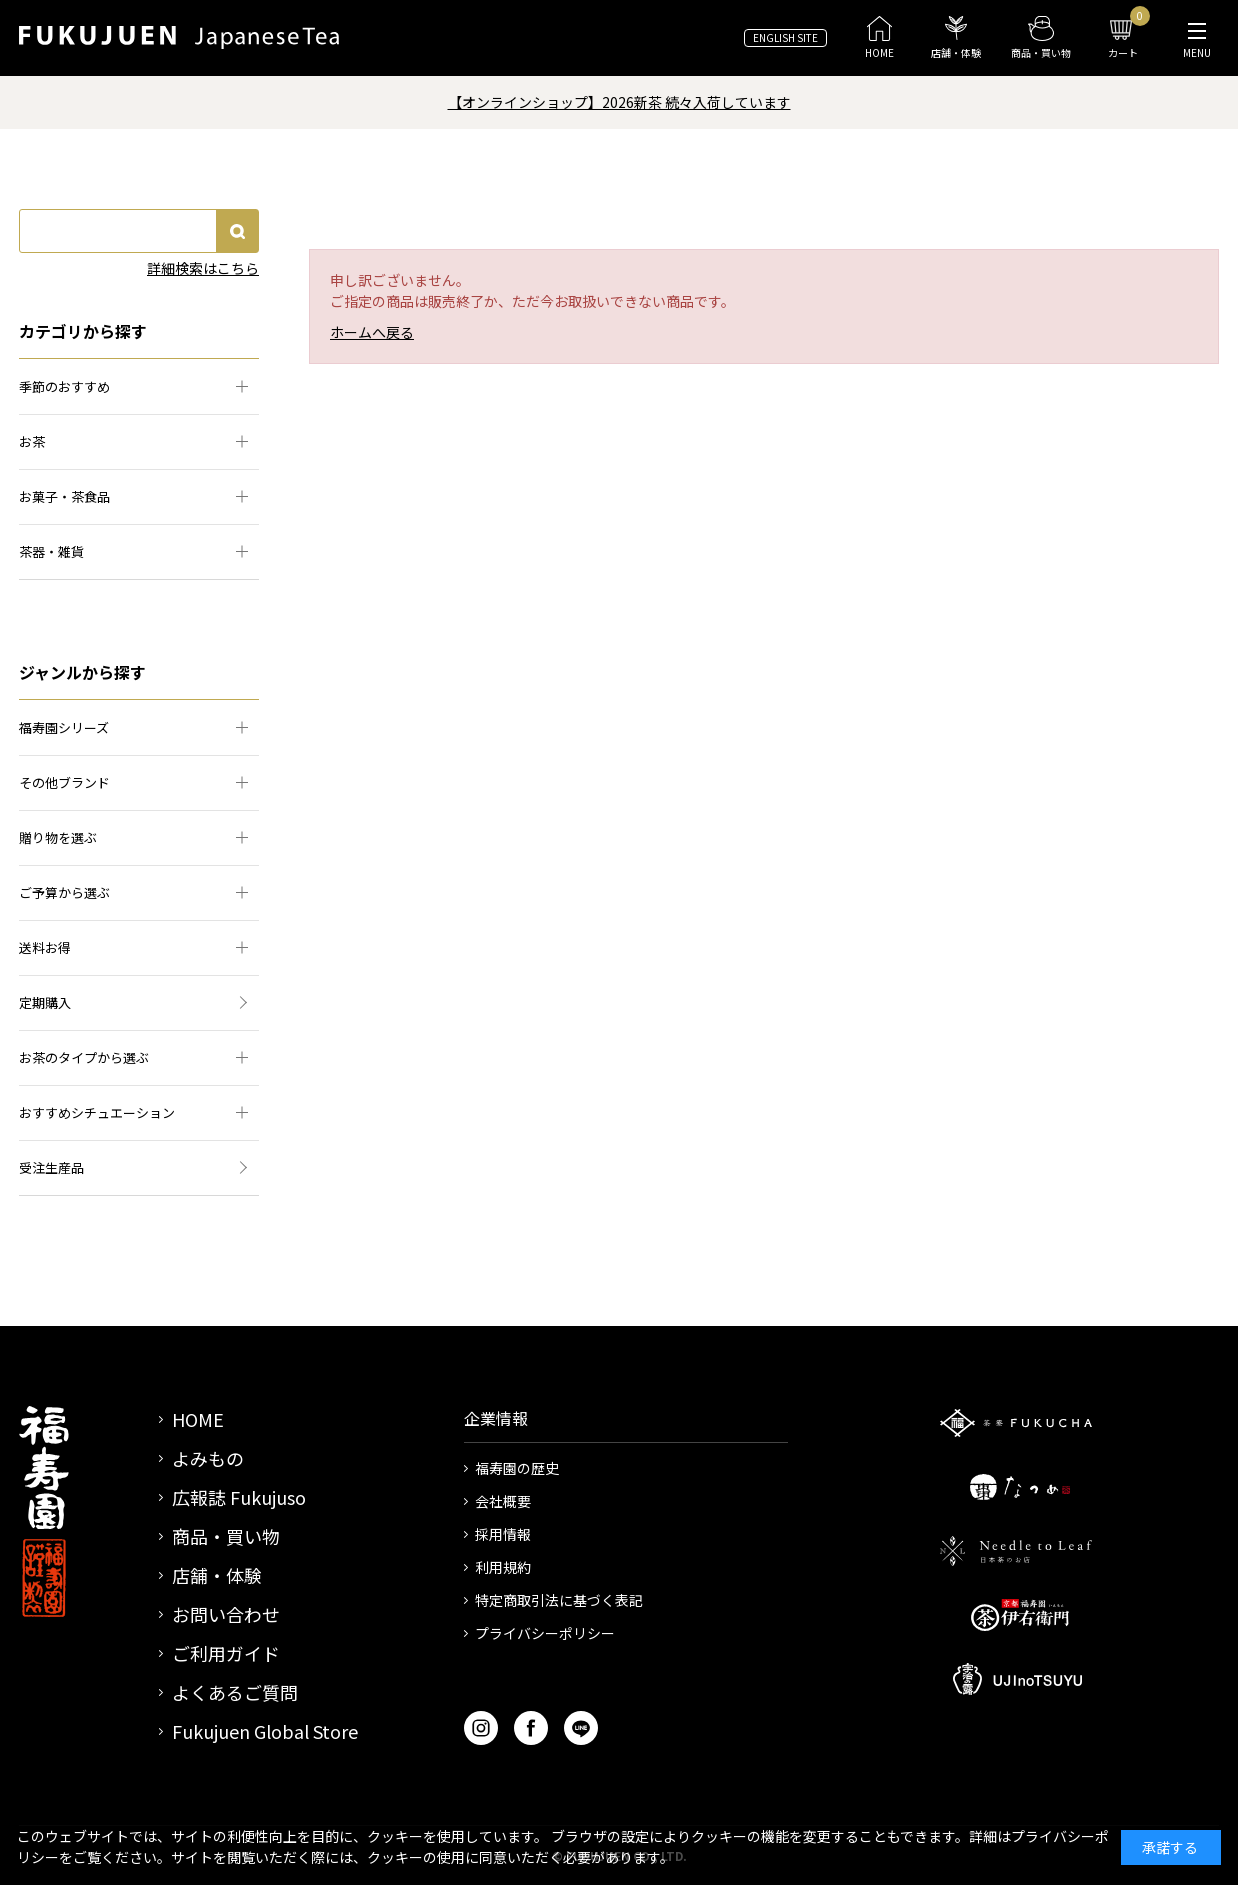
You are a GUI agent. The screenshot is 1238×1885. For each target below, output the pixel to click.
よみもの (208, 1458)
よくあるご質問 (235, 1692)
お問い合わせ (226, 1614)
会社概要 (503, 1501)
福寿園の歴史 (517, 1468)
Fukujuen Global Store (265, 1731)
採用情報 (503, 1534)
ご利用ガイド (226, 1653)
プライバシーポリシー (545, 1633)
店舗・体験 (217, 1575)
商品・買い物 (226, 1536)
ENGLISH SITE (785, 37)
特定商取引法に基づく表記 (559, 1600)
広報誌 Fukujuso (239, 1497)
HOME (198, 1419)
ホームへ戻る (372, 332)
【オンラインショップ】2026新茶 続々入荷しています (619, 102)
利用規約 (503, 1567)
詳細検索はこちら (203, 268)
